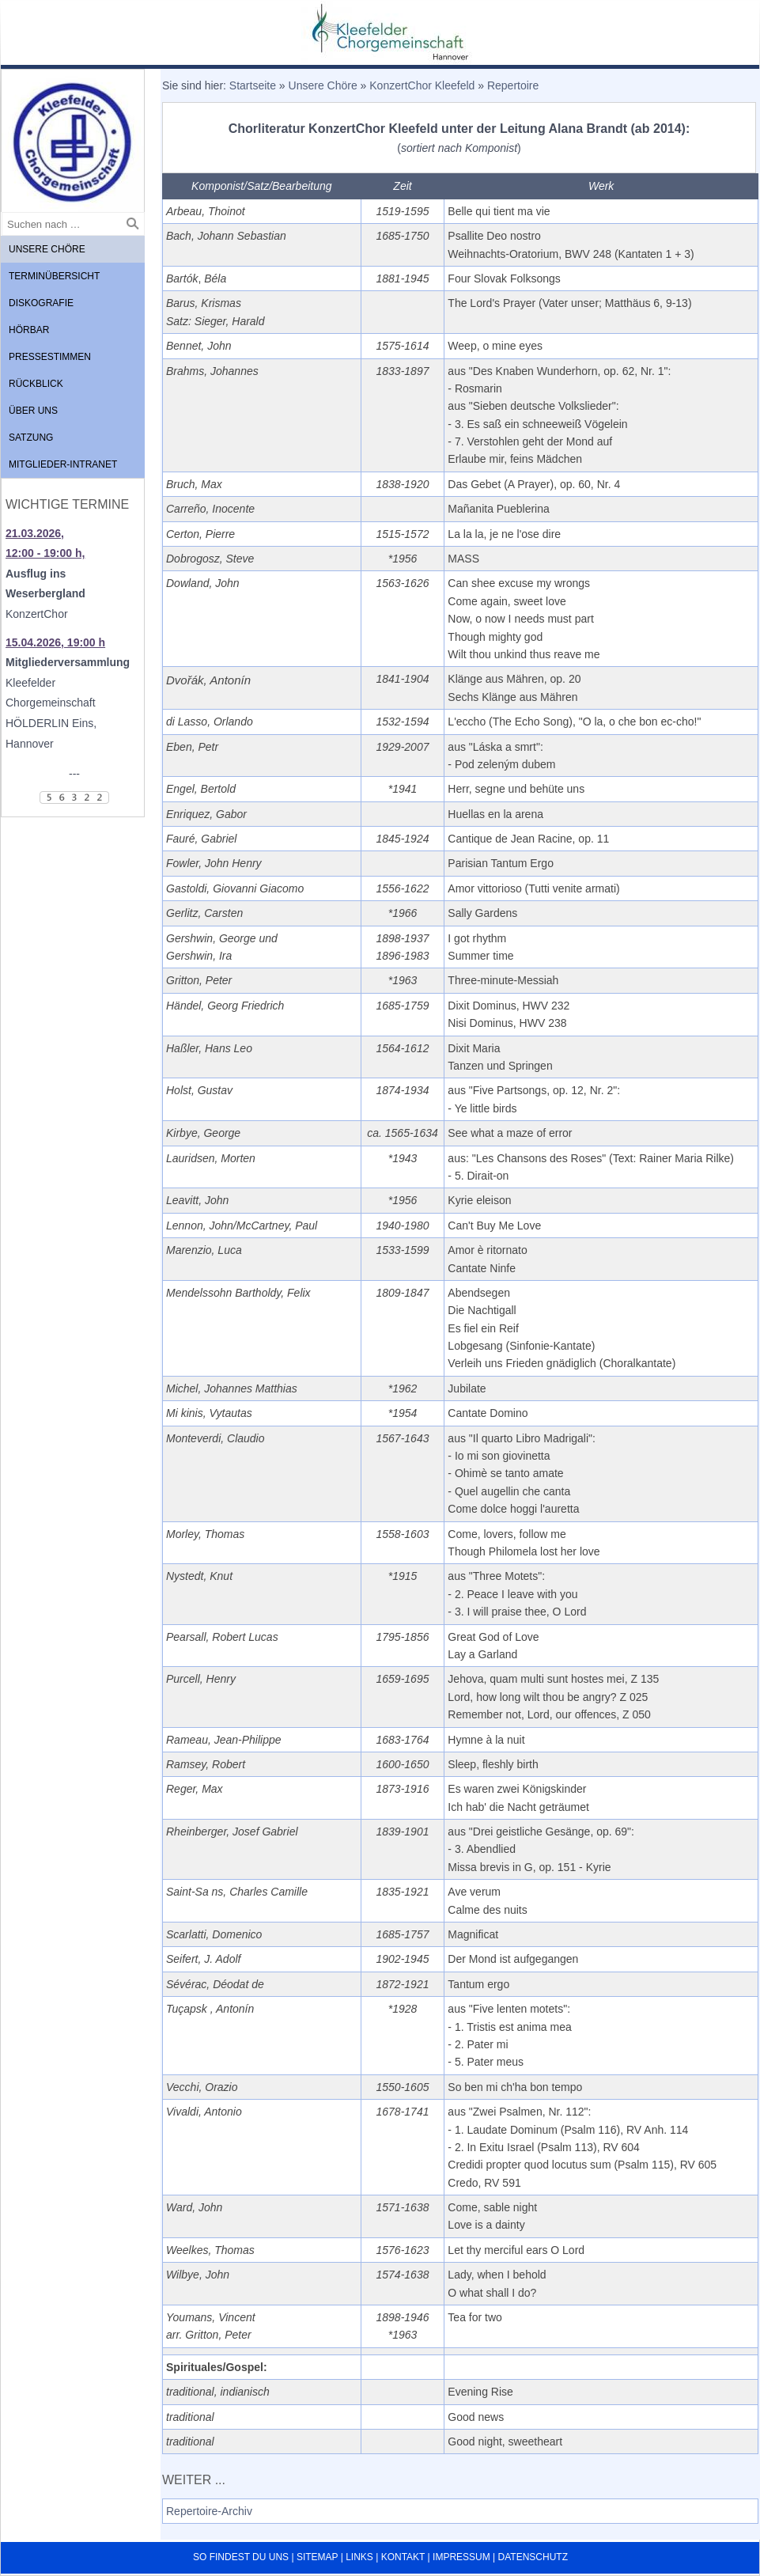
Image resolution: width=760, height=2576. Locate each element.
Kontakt (403, 2557)
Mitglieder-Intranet (63, 464)
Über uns (33, 410)
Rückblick (36, 383)
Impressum (461, 2557)
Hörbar (29, 329)
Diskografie (41, 303)
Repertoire (513, 85)
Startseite (252, 85)
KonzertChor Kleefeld (422, 85)
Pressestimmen (50, 356)
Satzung (31, 437)
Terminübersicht (54, 276)
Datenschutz (533, 2557)
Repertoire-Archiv (209, 2511)
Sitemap (317, 2557)
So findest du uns (241, 2557)
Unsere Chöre (47, 249)
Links (359, 2557)
